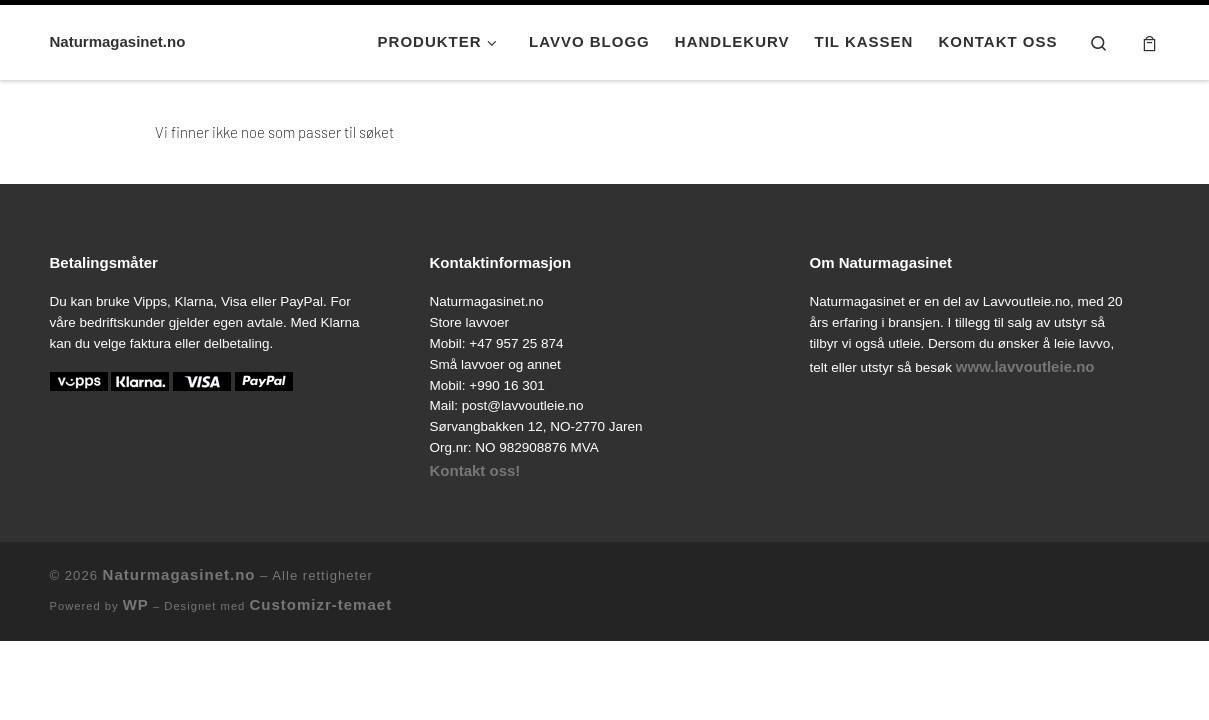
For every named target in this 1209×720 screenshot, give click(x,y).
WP (136, 604)
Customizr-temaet (320, 604)
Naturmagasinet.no (179, 574)
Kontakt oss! (475, 470)
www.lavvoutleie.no (1025, 366)
